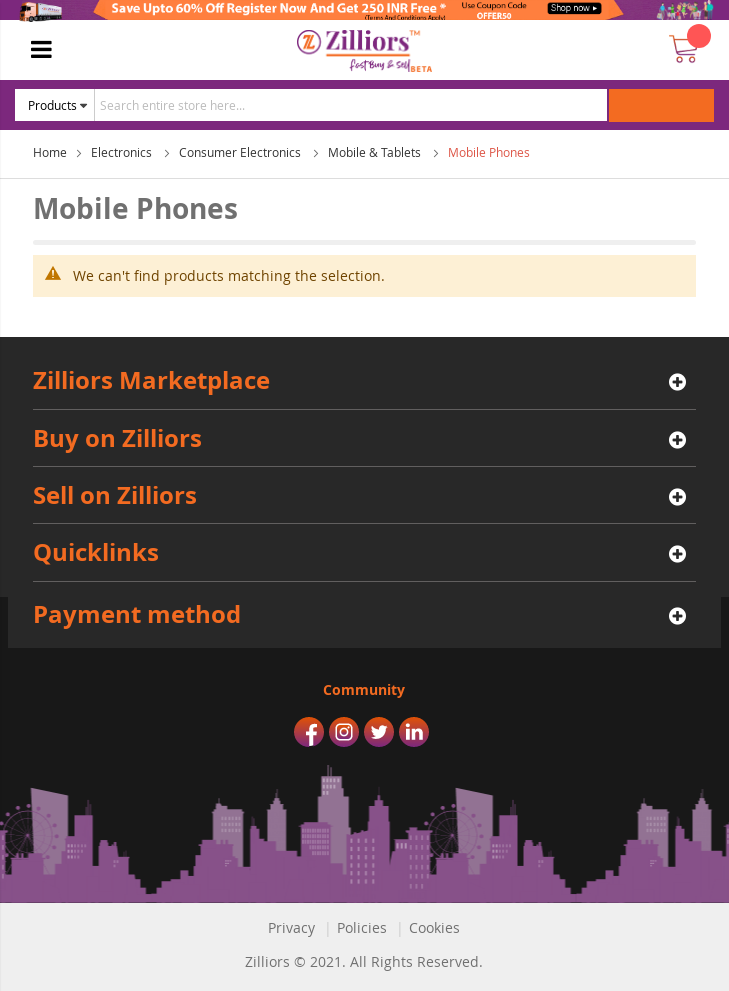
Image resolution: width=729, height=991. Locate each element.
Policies (362, 927)
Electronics (123, 152)
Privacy (291, 927)
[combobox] (351, 105)
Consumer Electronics (241, 152)
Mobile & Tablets (376, 152)
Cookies (434, 927)
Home (50, 152)
